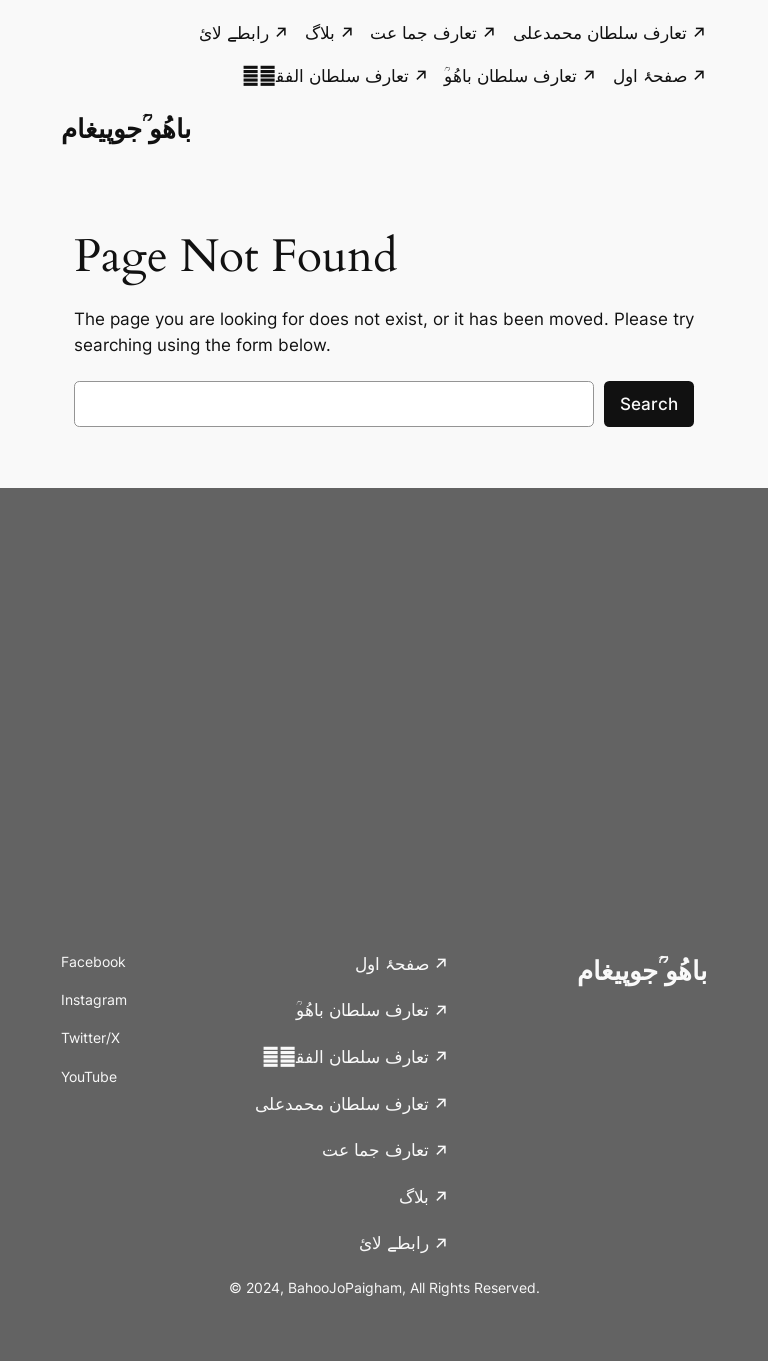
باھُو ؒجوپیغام (126, 128)
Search (649, 404)
